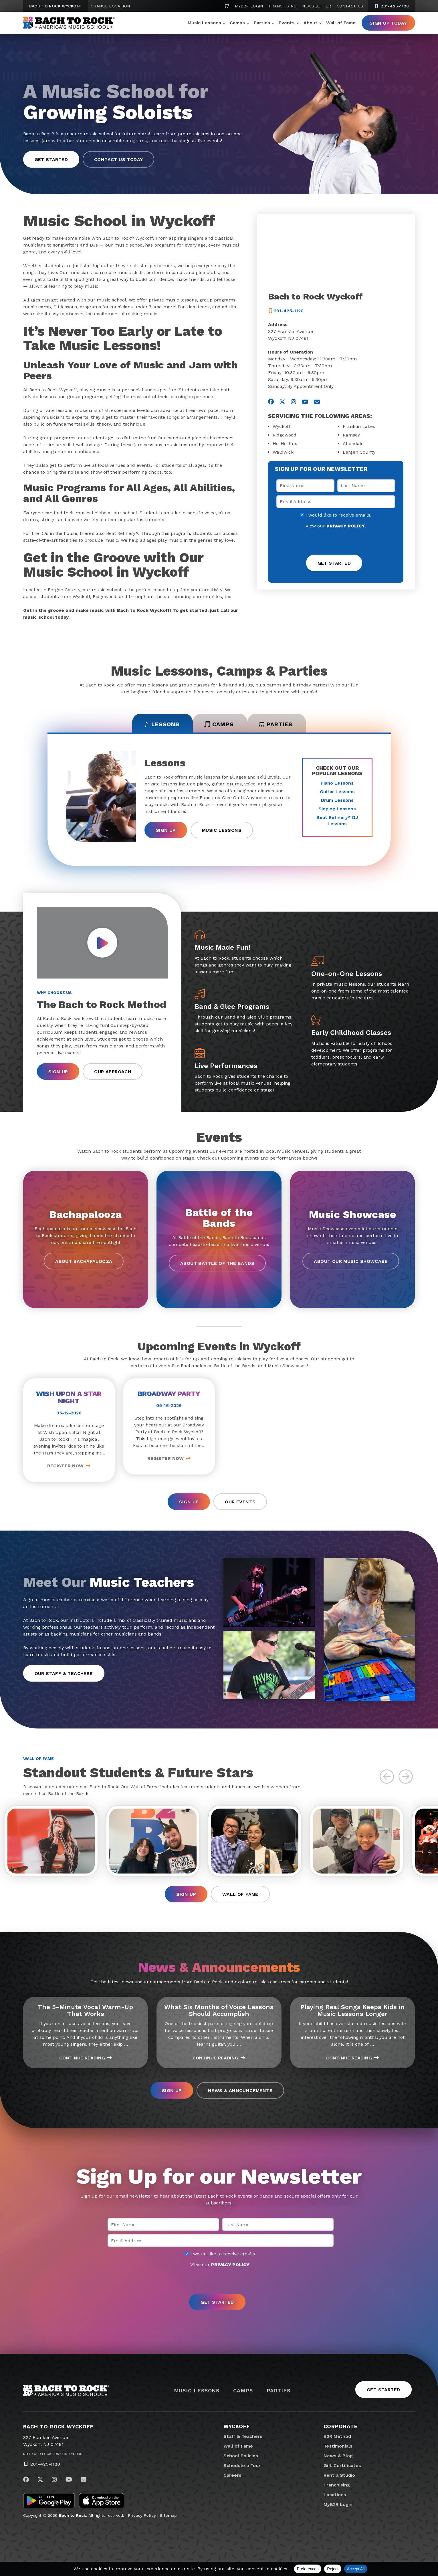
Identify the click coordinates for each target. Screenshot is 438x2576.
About (311, 22)
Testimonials (338, 2447)
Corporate (341, 2427)
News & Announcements (240, 2091)
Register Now (68, 1466)
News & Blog (338, 2457)
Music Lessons (204, 22)
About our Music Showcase (351, 1261)
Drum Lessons (337, 800)
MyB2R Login (249, 6)
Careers (232, 2476)
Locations (335, 2495)
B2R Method (337, 2437)
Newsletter (316, 6)
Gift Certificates (342, 2466)
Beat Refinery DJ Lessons (337, 821)
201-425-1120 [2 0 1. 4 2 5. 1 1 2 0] (391, 6)
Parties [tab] (277, 724)
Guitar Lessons (337, 792)
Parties (262, 22)
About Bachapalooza (83, 1261)
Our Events (240, 1502)
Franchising (283, 6)
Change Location (110, 6)
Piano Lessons (337, 783)
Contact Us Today (118, 159)
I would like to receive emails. (335, 515)
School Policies (240, 2457)
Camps (237, 22)
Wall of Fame (341, 22)
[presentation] (335, 542)
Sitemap (168, 2516)
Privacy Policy (142, 2516)
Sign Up (166, 830)
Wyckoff (236, 2427)
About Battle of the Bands (217, 1263)
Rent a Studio (339, 2476)
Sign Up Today (388, 23)
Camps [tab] (219, 724)
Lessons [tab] (159, 724)
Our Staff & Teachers (64, 1673)
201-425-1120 (45, 2465)
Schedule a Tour (242, 2466)
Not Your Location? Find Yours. (53, 2455)
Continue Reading (85, 2059)
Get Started (51, 159)
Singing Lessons (337, 809)
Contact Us (350, 6)
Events (287, 22)
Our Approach (112, 1072)
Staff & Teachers (242, 2437)
